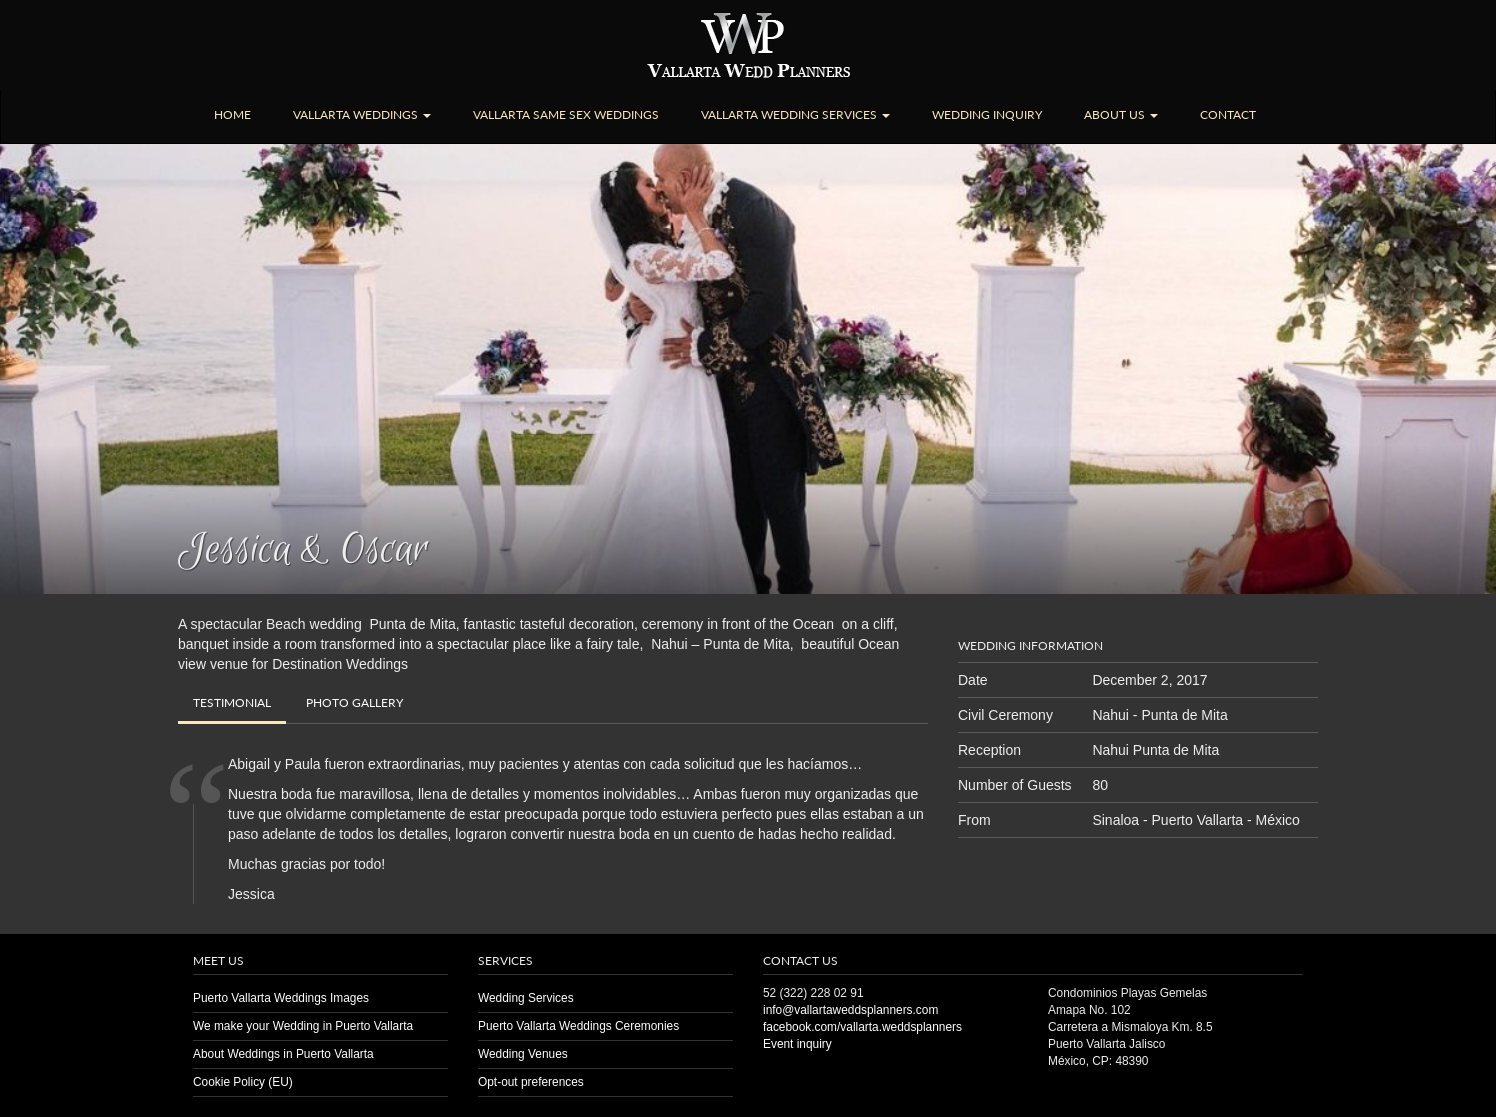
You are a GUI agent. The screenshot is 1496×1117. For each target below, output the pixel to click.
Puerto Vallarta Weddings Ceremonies (578, 1026)
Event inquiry (797, 1044)
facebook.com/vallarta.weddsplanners (862, 1027)
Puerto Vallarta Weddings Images (281, 998)
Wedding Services (526, 998)
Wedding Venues (523, 1054)
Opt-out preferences (531, 1082)
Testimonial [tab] (232, 702)
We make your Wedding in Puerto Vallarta (303, 1026)
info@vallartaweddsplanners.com (850, 1010)
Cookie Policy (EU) (243, 1082)
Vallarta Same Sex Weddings (566, 114)
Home (232, 114)
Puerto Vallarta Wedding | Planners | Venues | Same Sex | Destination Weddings (748, 45)
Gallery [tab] (354, 702)
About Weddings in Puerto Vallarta (283, 1054)
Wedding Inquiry (987, 114)
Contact (1228, 114)
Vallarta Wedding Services (795, 114)
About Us (1121, 114)
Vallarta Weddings (362, 114)
